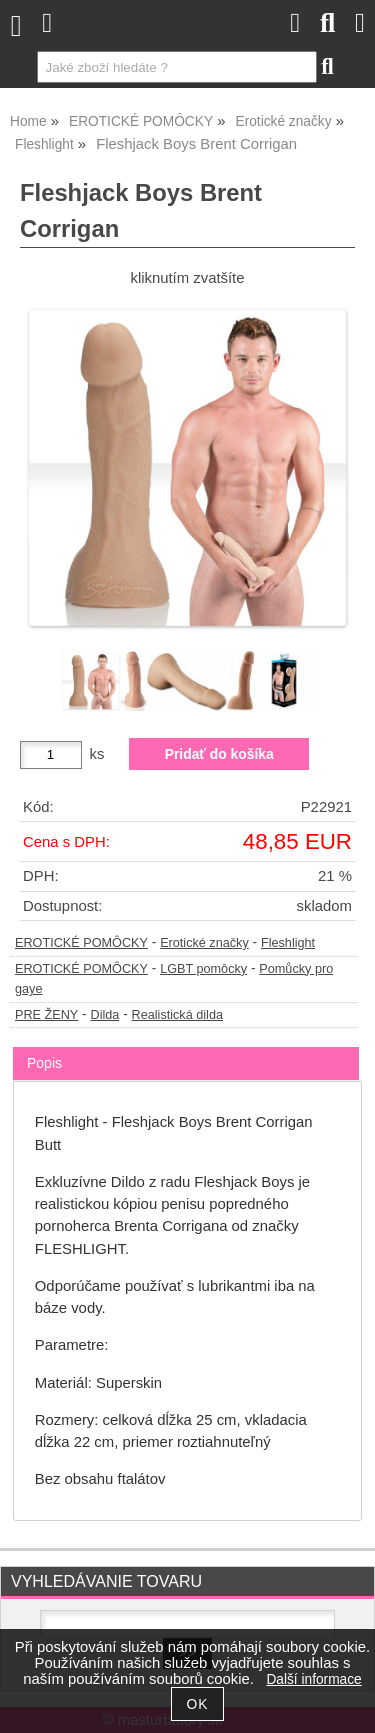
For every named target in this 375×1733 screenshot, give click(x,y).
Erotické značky (204, 943)
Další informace (313, 1679)
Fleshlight (288, 943)
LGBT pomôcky (203, 969)
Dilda (105, 1015)
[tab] (186, 1047)
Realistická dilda (177, 1015)
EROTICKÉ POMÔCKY (81, 943)
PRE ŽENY (46, 1015)
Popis (44, 1063)
